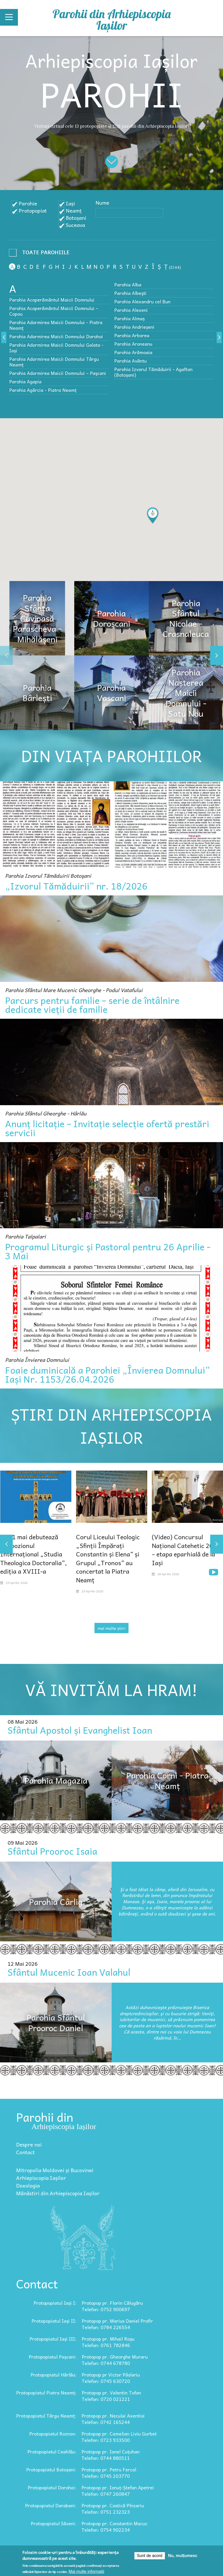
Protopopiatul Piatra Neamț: (46, 2392)
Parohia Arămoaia (133, 352)
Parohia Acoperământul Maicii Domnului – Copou (53, 310)
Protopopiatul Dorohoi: (52, 2487)
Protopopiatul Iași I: (55, 2303)
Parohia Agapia (25, 381)
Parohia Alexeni (131, 310)
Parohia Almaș (129, 318)
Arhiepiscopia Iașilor (41, 2178)
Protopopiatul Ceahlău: (51, 2451)
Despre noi (29, 2144)
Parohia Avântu (130, 360)
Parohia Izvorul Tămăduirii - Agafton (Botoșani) (153, 371)
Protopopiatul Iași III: (53, 2338)
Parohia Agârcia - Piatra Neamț (43, 390)
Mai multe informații (86, 2571)
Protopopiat (33, 210)
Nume (102, 202)
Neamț (74, 210)
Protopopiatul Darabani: (50, 2505)
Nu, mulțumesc (182, 2555)
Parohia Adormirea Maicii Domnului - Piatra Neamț (55, 325)
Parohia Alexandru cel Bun (142, 301)
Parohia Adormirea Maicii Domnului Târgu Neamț (54, 361)
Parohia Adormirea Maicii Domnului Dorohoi (56, 336)
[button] (152, 515)
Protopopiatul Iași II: (54, 2320)
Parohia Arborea (131, 335)
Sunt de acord (150, 2555)
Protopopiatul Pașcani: (53, 2356)
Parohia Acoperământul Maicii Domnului (51, 299)
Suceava (75, 224)
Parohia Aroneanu (133, 343)
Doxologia (28, 2185)
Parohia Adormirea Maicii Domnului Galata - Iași (56, 347)
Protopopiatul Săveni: (53, 2523)
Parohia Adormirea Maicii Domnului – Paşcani (57, 373)
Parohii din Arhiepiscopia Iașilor (111, 19)
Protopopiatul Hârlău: (53, 2374)
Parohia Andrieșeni (134, 327)
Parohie (28, 203)
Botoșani (76, 217)
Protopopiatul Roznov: (52, 2433)
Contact (25, 2152)
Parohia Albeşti (130, 293)
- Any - (41, 253)
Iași (70, 203)
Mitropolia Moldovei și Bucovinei (54, 2170)
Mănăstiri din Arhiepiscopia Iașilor (58, 2193)
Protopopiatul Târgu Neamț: (46, 2415)
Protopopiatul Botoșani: (51, 2469)
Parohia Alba (127, 284)
